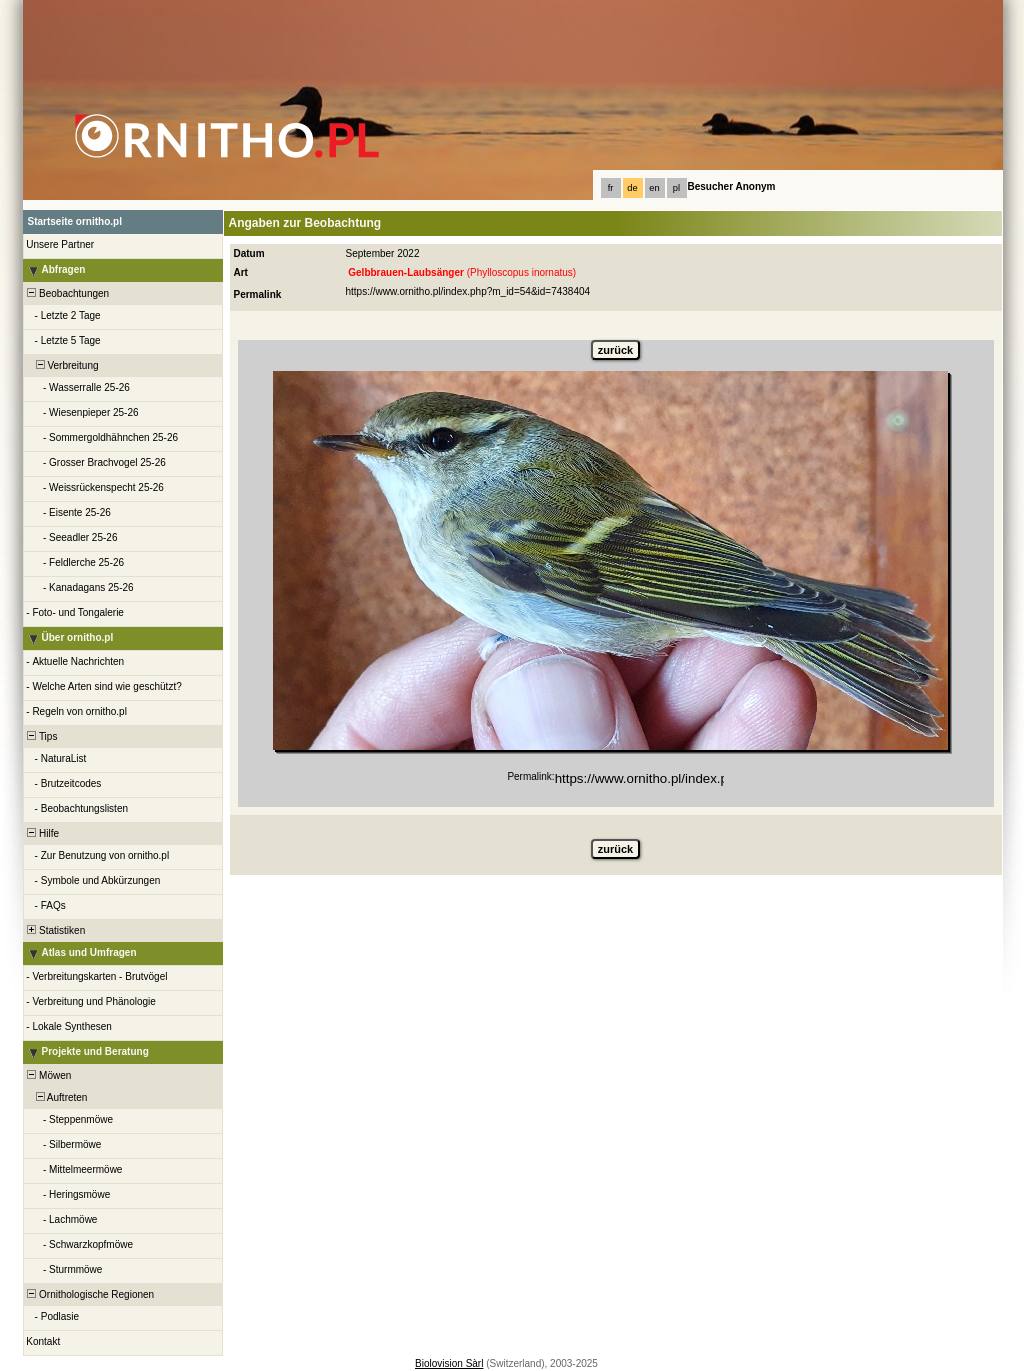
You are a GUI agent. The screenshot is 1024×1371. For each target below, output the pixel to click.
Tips (41, 736)
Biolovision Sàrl (449, 1363)
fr (611, 188)
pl (676, 188)
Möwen (48, 1075)
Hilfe (42, 833)
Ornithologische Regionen (90, 1294)
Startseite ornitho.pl (75, 221)
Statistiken (55, 930)
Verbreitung (62, 365)
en (654, 188)
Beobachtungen (67, 293)
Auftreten (56, 1097)
